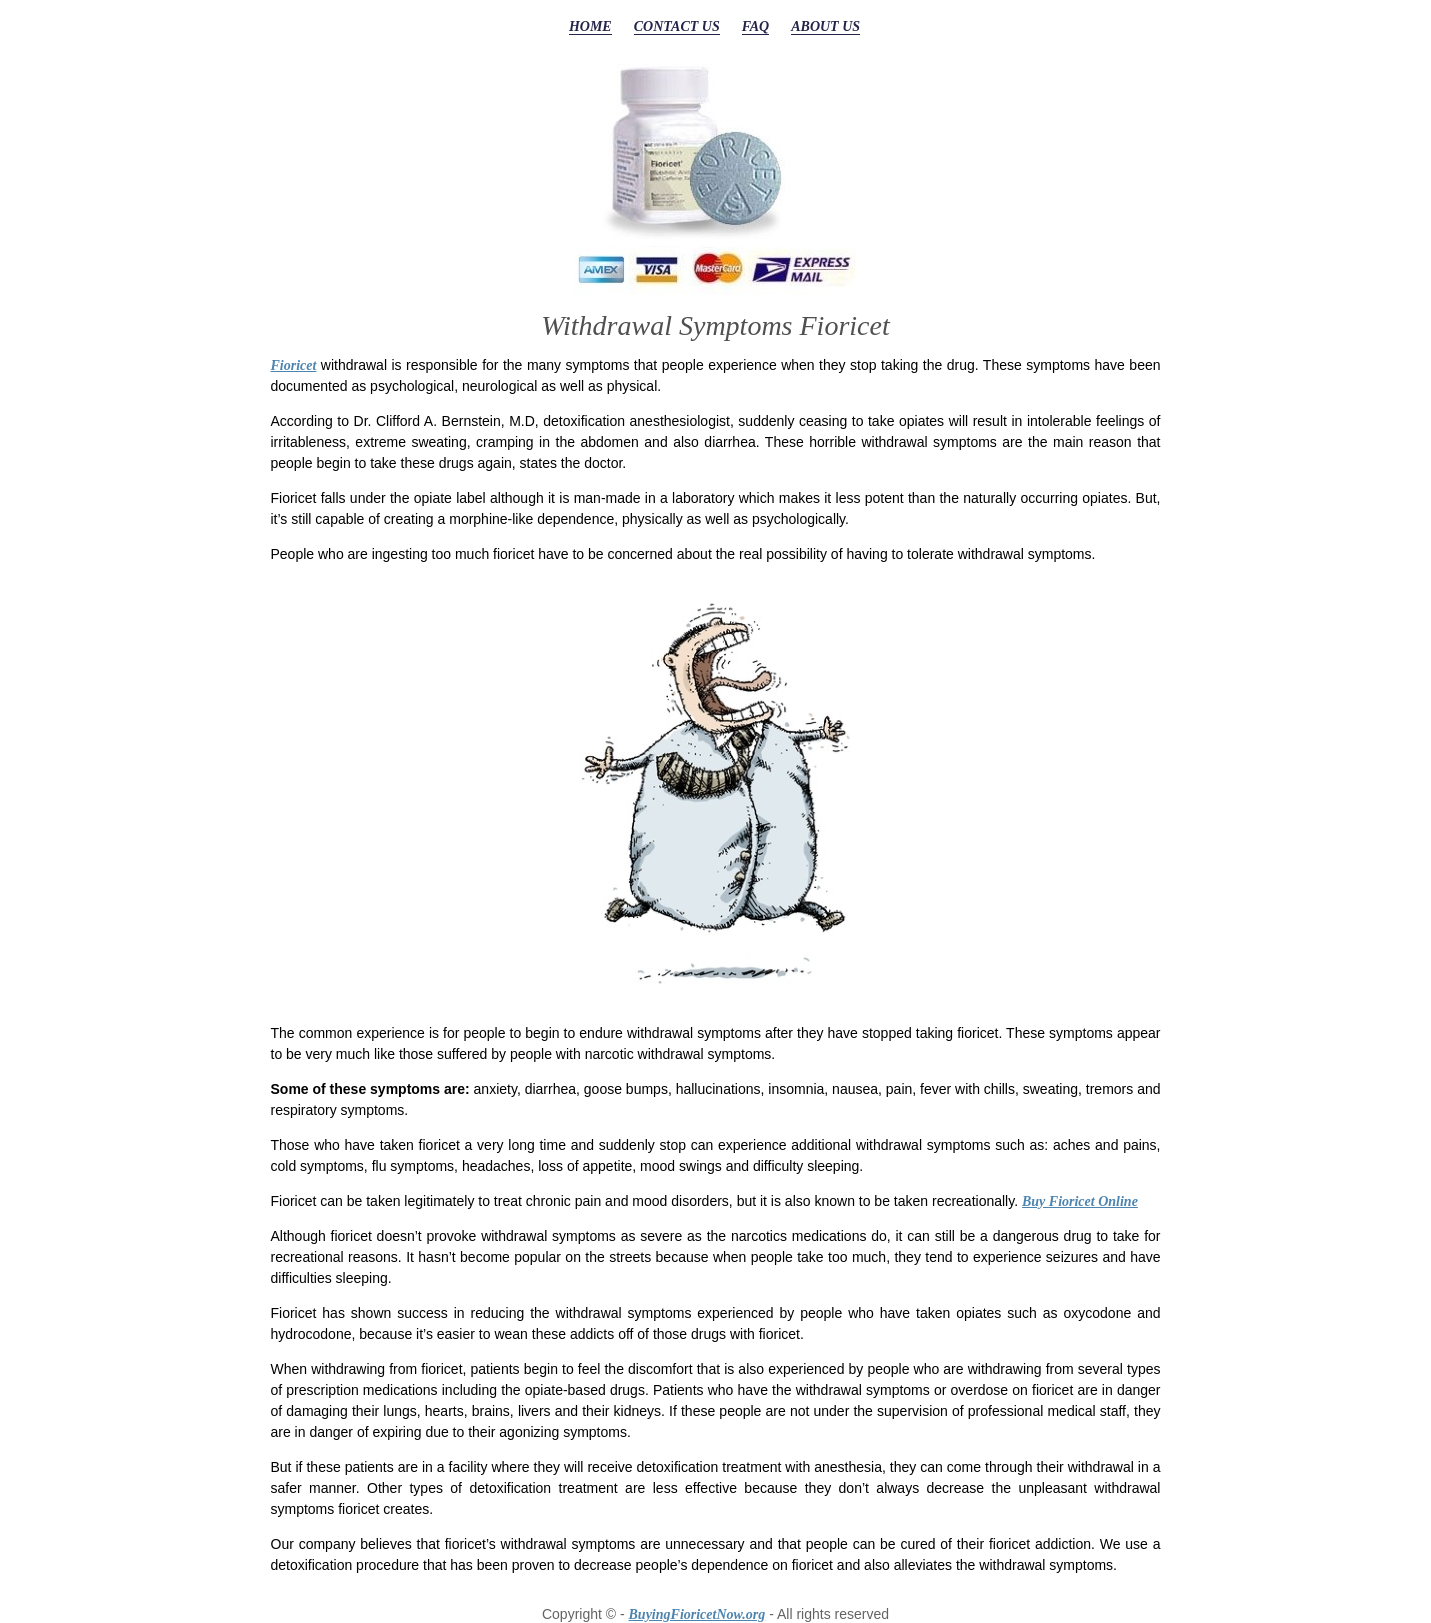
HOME (590, 26)
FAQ (756, 26)
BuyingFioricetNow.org (697, 1614)
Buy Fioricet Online (1080, 1201)
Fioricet (294, 365)
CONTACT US (677, 26)
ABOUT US (825, 26)
